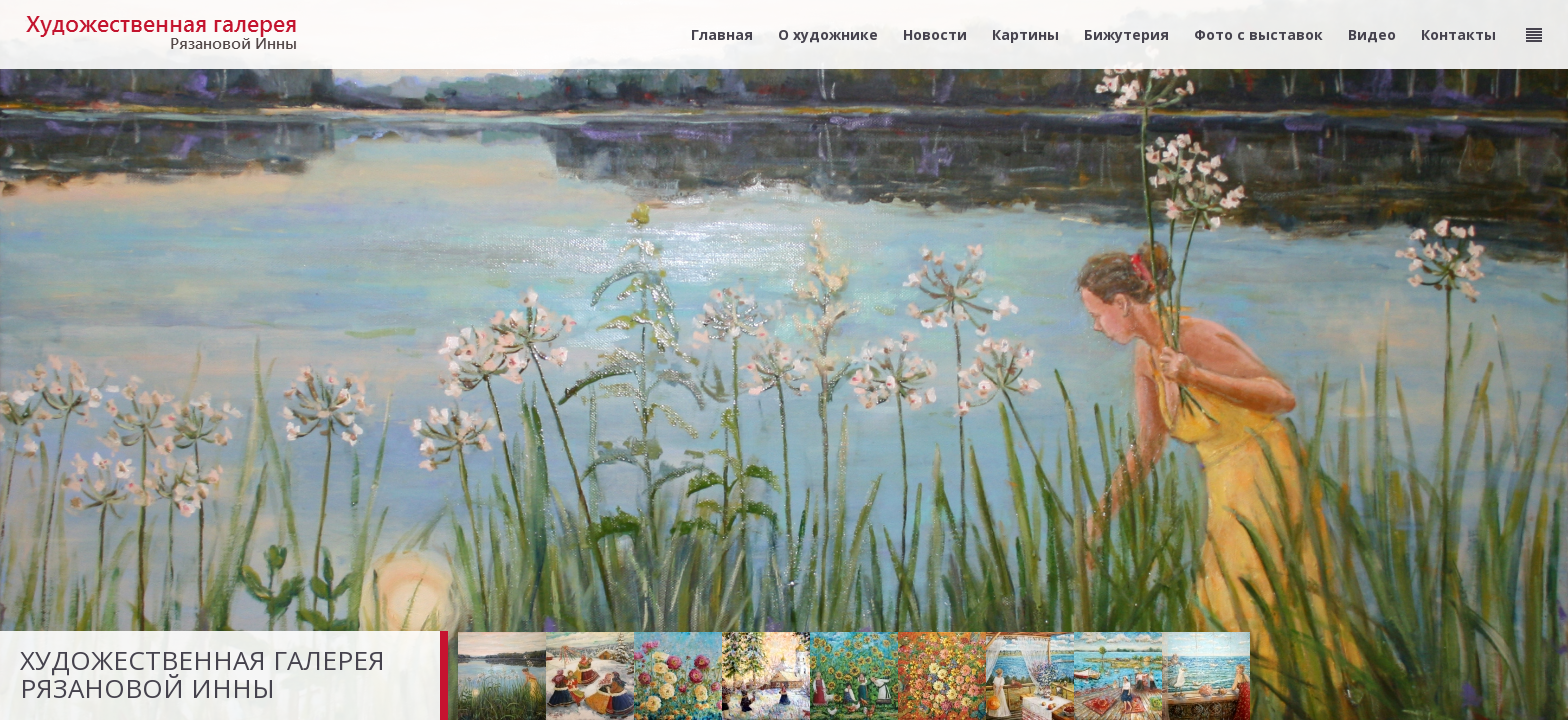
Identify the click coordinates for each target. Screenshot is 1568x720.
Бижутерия (1126, 34)
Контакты (1458, 34)
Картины (1025, 34)
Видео (1372, 34)
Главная (722, 34)
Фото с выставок (1258, 34)
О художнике (828, 34)
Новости (935, 34)
